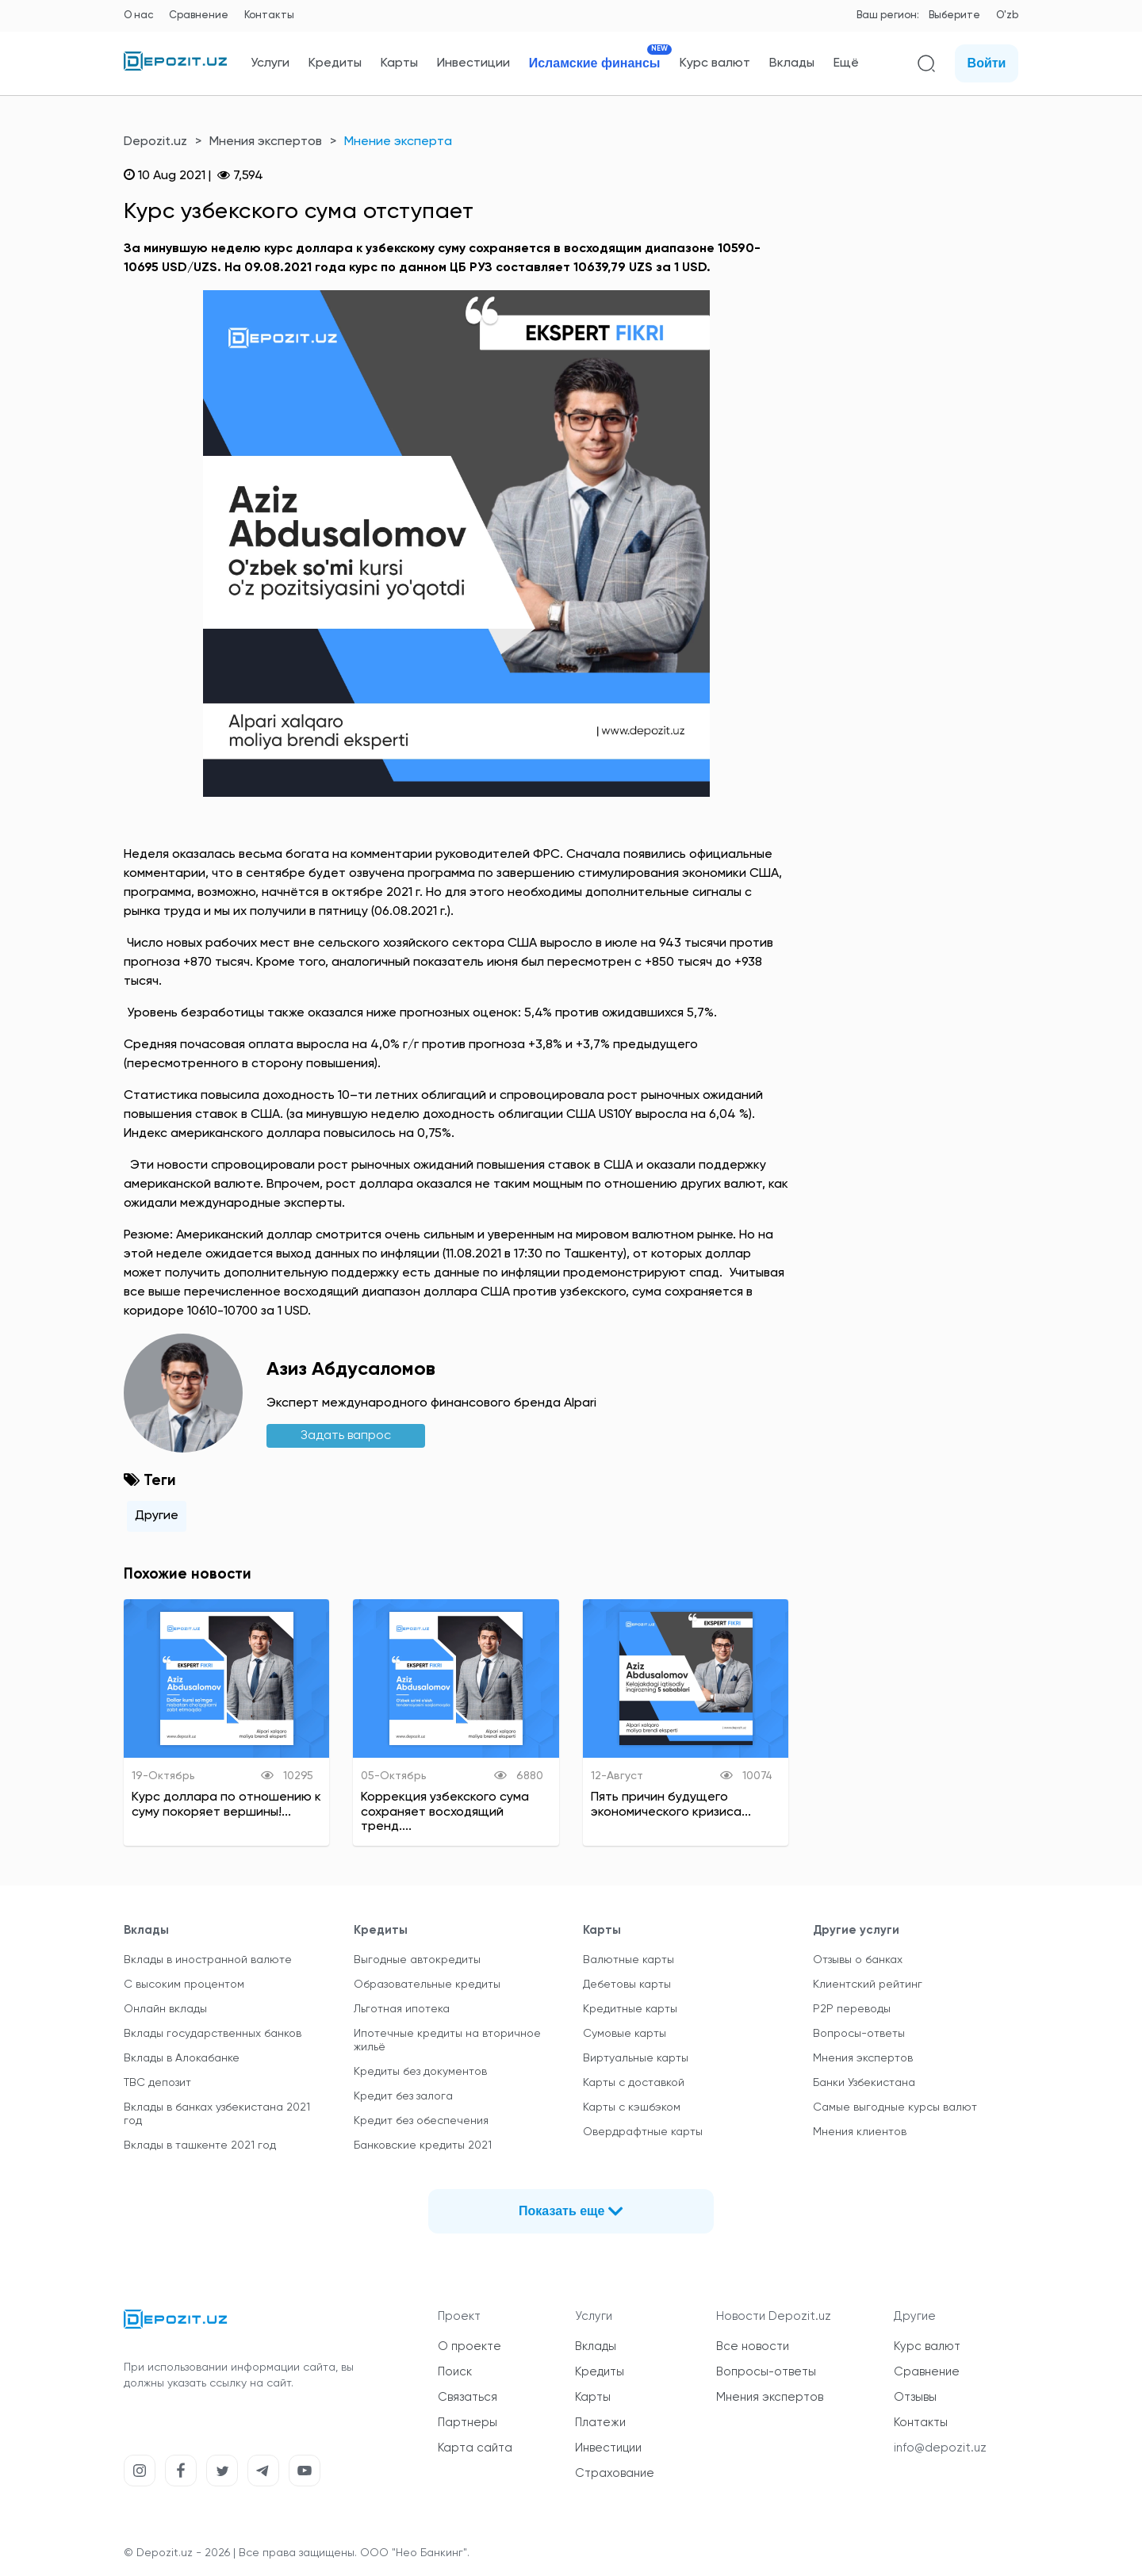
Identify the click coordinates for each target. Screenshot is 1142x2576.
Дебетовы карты (627, 1984)
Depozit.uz (155, 142)
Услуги (270, 63)
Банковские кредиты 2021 (423, 2145)
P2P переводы (852, 2009)
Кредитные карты (630, 2009)
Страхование (614, 2473)
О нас (138, 15)
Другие (156, 1516)
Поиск (455, 2372)
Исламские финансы (595, 63)
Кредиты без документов (420, 2071)
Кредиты (335, 63)
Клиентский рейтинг (867, 1984)
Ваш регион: (887, 15)
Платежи (600, 2423)
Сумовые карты (624, 2033)
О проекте (469, 2346)
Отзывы (915, 2397)
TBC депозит (157, 2082)
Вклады (791, 63)
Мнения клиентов (859, 2132)
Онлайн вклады (165, 2009)
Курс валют (715, 63)
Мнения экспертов (265, 142)
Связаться (467, 2397)
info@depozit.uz (940, 2448)
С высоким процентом (184, 1984)
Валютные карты (628, 1959)
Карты (399, 63)
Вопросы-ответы (859, 2033)
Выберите (954, 15)
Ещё (846, 63)
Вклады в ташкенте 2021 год (200, 2145)
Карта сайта (475, 2448)
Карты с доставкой (633, 2082)
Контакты (269, 15)
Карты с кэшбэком (631, 2107)
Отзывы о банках (857, 1959)
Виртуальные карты (635, 2058)
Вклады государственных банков (212, 2033)
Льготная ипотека (402, 2009)
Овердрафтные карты (643, 2132)
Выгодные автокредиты (417, 1959)
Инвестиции (473, 63)
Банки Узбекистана (864, 2082)
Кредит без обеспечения (421, 2120)
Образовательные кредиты (427, 1984)
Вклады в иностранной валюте (208, 1959)
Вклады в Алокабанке (182, 2058)
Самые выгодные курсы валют (895, 2107)
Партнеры (467, 2423)
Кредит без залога (403, 2096)
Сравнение (198, 15)
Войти (987, 63)
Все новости (752, 2346)
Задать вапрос (346, 1436)
